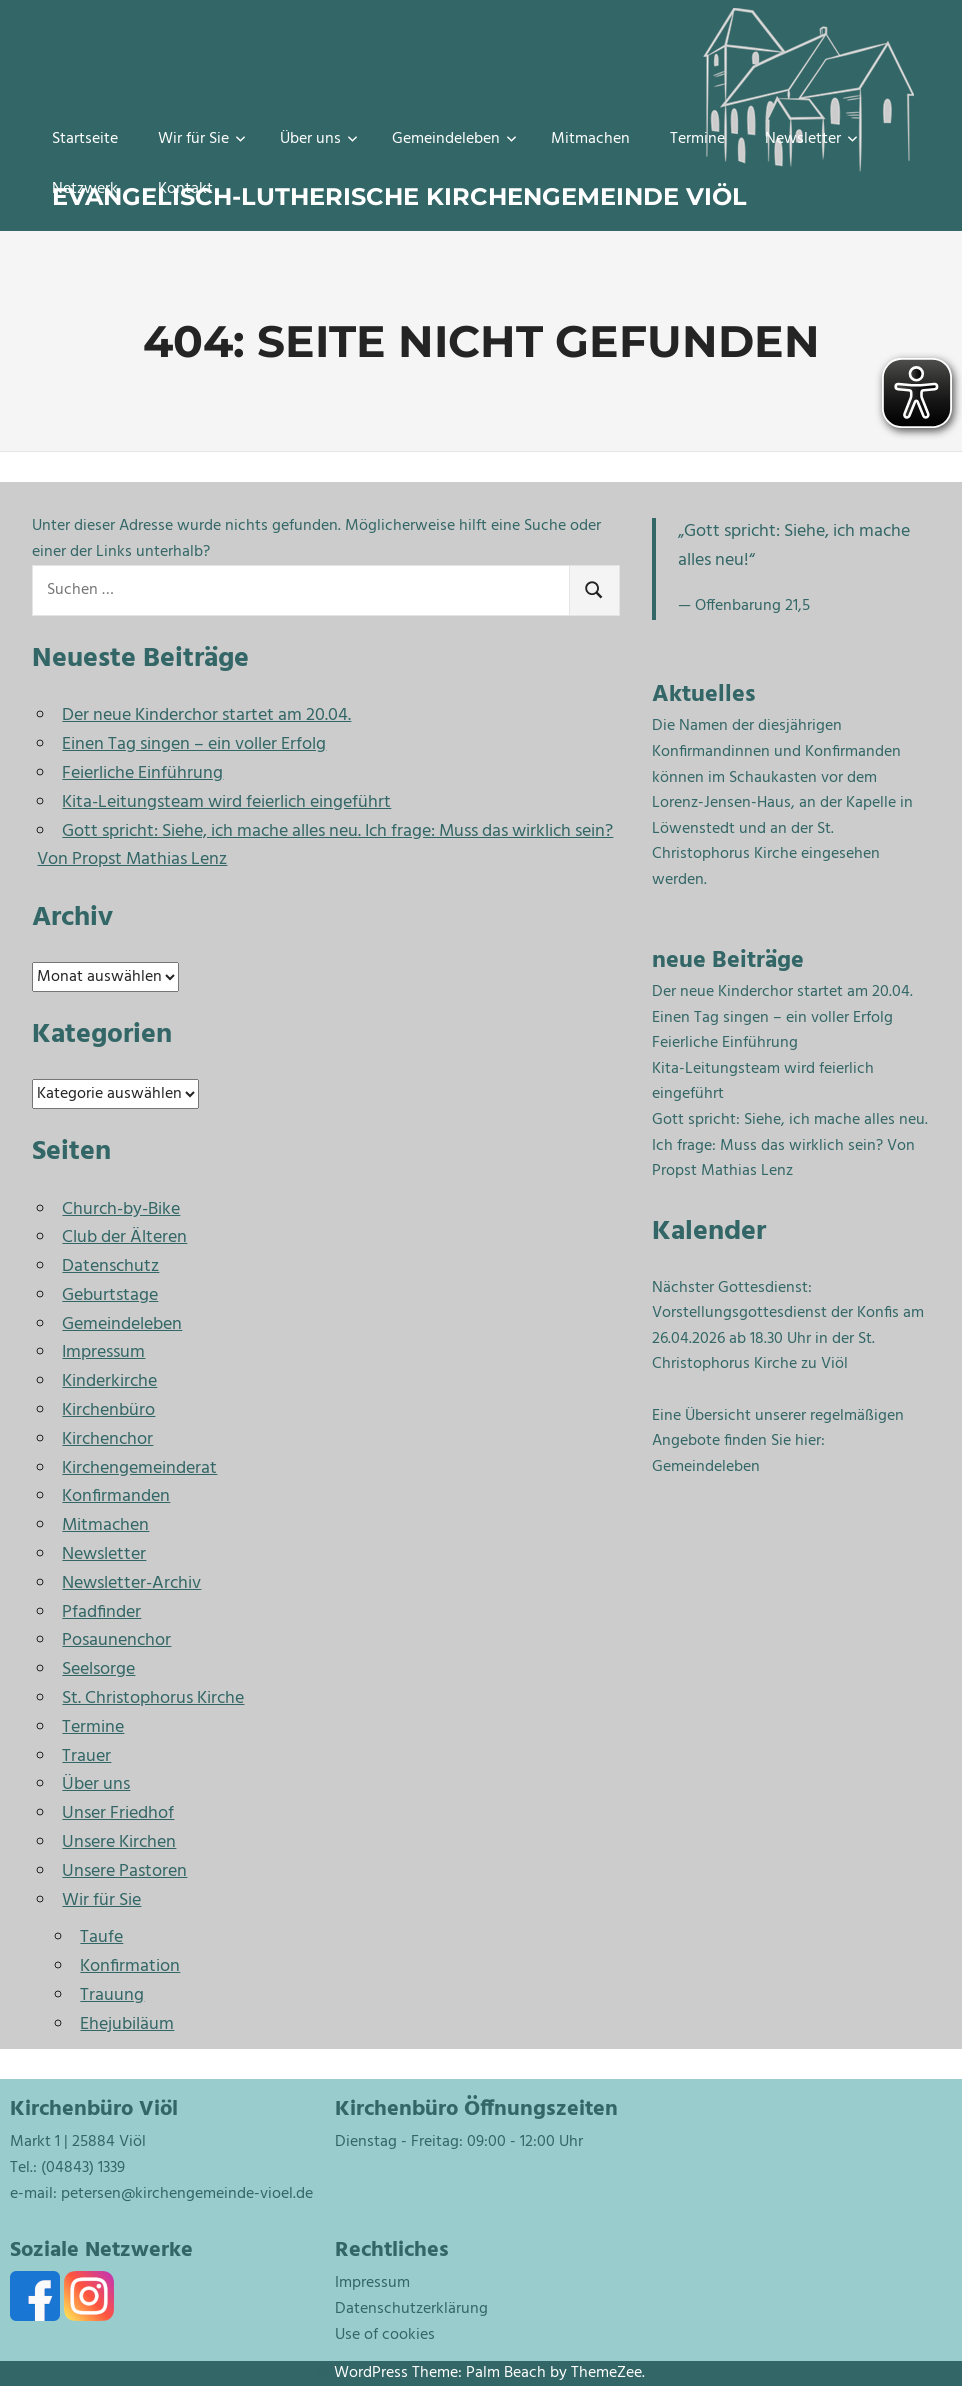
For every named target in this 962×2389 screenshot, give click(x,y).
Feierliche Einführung (142, 773)
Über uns (319, 139)
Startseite (85, 139)
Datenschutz (110, 1266)
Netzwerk (85, 189)
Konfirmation (130, 1966)
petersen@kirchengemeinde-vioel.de (187, 2194)
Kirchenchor (107, 1439)
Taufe (101, 1937)
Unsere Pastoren (124, 1871)
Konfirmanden (116, 1496)
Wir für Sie (202, 139)
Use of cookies (385, 2335)
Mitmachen (590, 139)
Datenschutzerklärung (411, 2309)
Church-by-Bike (121, 1209)
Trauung (112, 1995)
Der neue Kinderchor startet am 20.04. (206, 715)
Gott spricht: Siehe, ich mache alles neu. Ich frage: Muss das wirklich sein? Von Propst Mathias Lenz (325, 846)
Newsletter (811, 139)
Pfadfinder (101, 1612)
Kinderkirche (109, 1381)
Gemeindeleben (454, 139)
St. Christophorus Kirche (153, 1698)
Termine (697, 139)
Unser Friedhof (118, 1813)
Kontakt (185, 189)
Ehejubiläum (127, 2024)
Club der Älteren (124, 1237)
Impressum (103, 1352)
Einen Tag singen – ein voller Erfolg (194, 744)
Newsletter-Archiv (131, 1583)
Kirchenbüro (108, 1410)
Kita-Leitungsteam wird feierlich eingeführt (226, 802)
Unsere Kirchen (119, 1842)
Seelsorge (98, 1669)
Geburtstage (110, 1295)
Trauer (86, 1756)
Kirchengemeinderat (139, 1468)
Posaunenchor (116, 1640)
